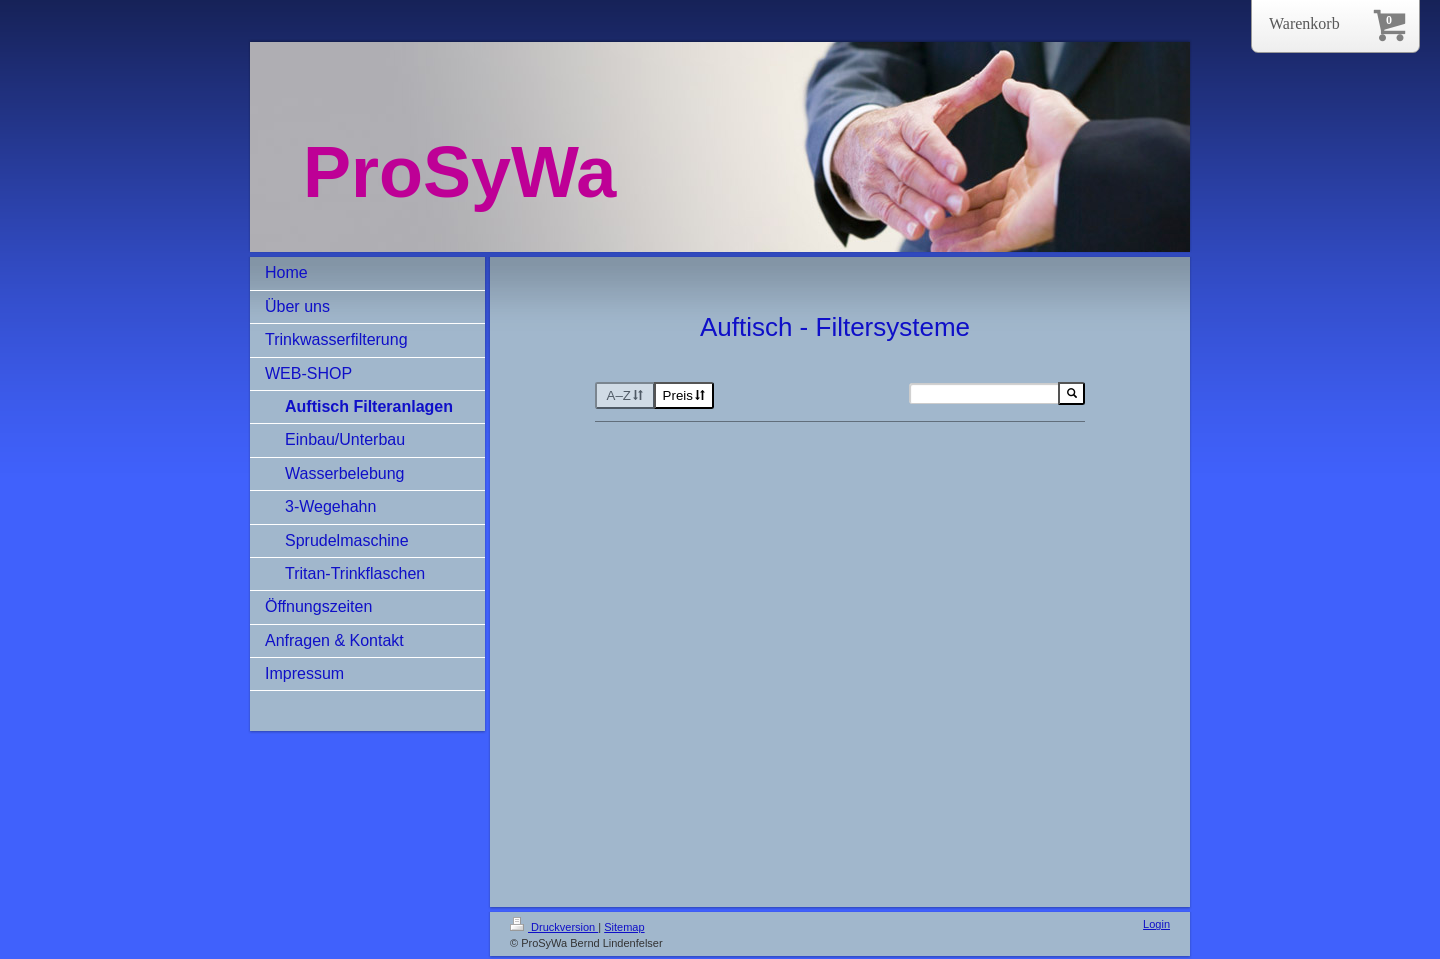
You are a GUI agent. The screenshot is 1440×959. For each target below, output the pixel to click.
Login (1156, 924)
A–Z (625, 395)
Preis (684, 395)
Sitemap (624, 927)
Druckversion (554, 927)
